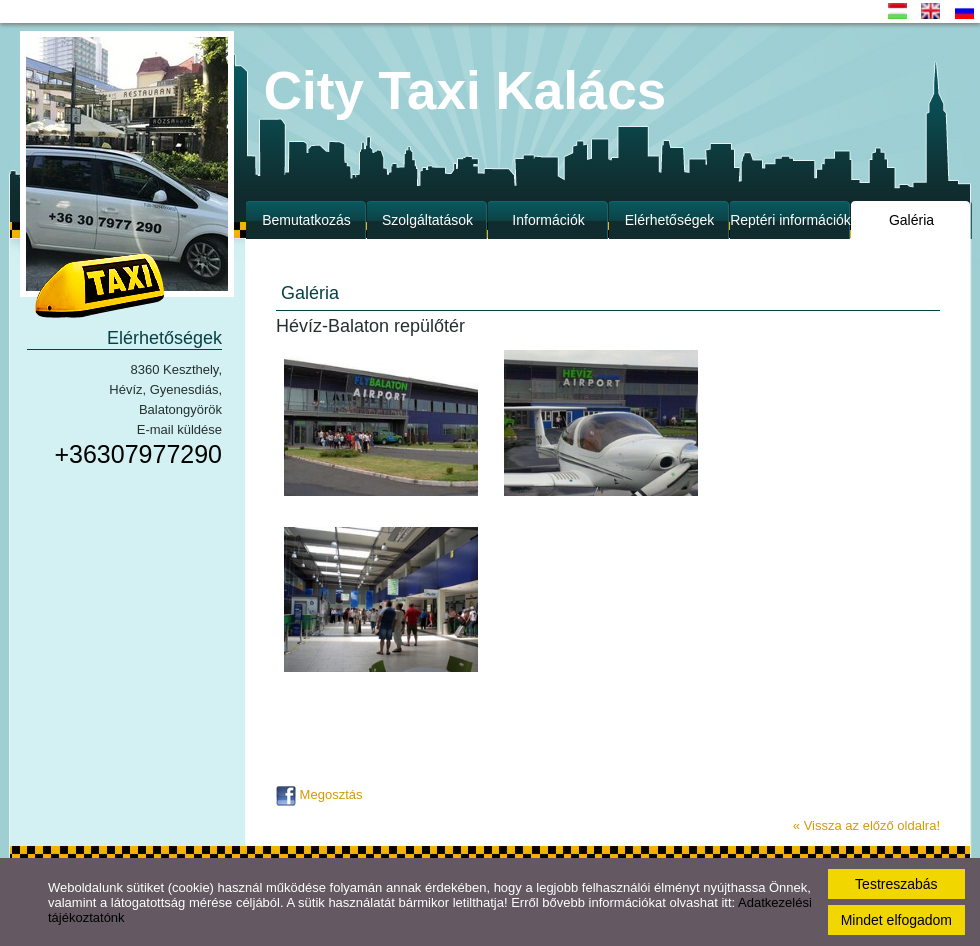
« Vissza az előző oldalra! (866, 825)
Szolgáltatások (427, 220)
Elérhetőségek (670, 220)
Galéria (911, 220)
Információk (548, 220)
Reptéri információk (790, 220)
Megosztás (319, 794)
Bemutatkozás (306, 220)
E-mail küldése (179, 429)
